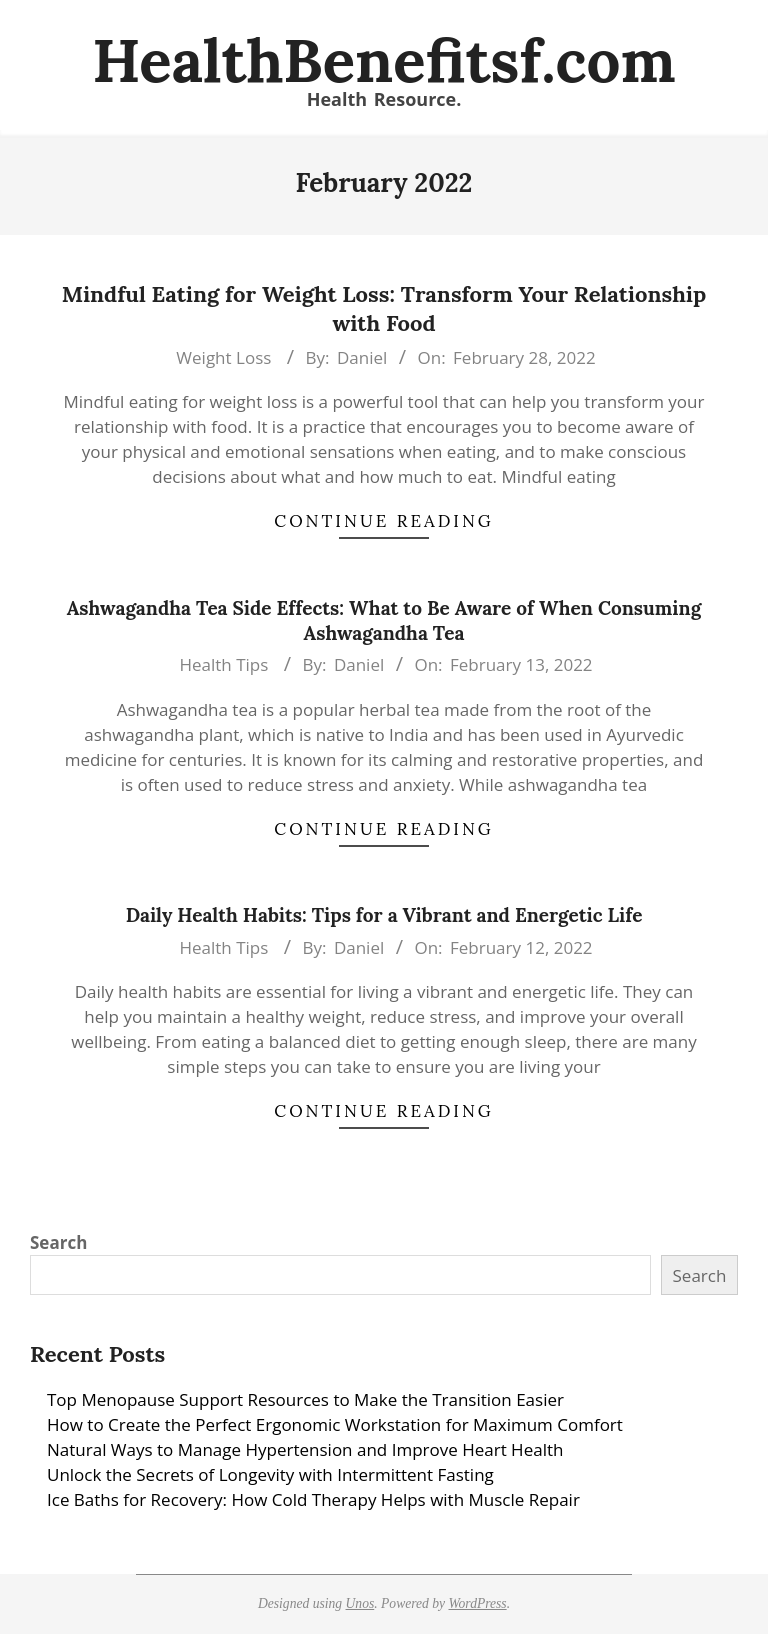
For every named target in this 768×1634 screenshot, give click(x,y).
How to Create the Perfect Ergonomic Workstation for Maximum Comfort (335, 1424)
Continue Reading (383, 521)
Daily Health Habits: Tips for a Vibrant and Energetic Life (384, 915)
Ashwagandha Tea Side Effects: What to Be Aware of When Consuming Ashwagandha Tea (384, 620)
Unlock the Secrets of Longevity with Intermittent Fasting (270, 1474)
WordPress (477, 1603)
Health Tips (223, 664)
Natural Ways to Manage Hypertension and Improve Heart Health (305, 1449)
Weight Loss (223, 357)
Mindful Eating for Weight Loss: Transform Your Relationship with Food (384, 308)
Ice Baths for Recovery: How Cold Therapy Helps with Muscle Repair (313, 1499)
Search (58, 1242)
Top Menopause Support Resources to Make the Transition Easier (305, 1399)
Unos (360, 1603)
